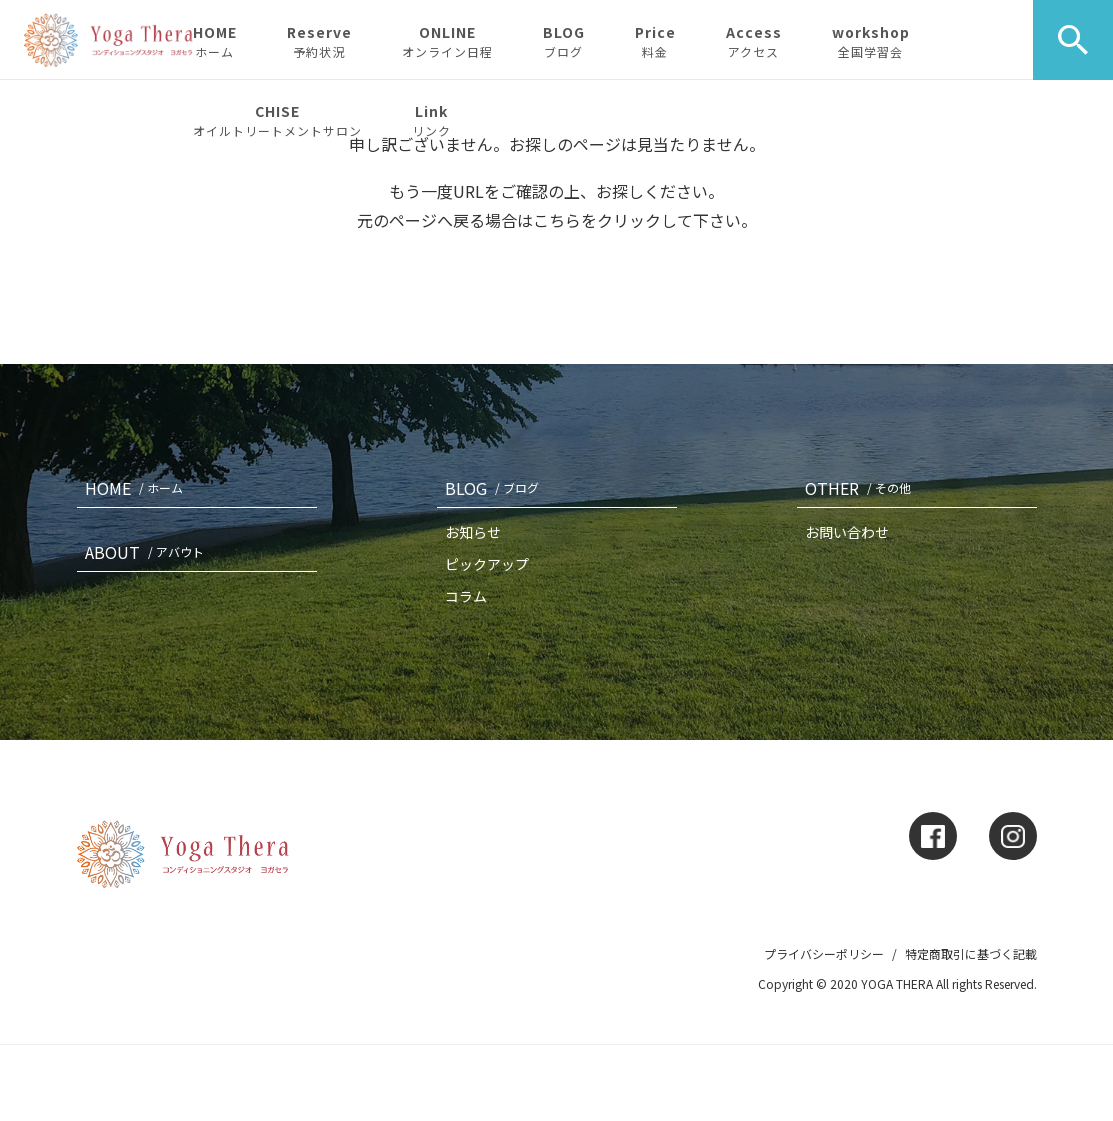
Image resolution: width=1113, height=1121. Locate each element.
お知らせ (473, 532)
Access (754, 41)
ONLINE (447, 41)
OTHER (862, 488)
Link (431, 120)
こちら (557, 220)
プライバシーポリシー (824, 953)
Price (655, 41)
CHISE (277, 120)
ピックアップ (487, 564)
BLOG (564, 41)
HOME (215, 41)
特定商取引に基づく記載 (971, 953)
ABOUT (148, 552)
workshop (871, 41)
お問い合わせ (847, 532)
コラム (466, 596)
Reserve (319, 41)
